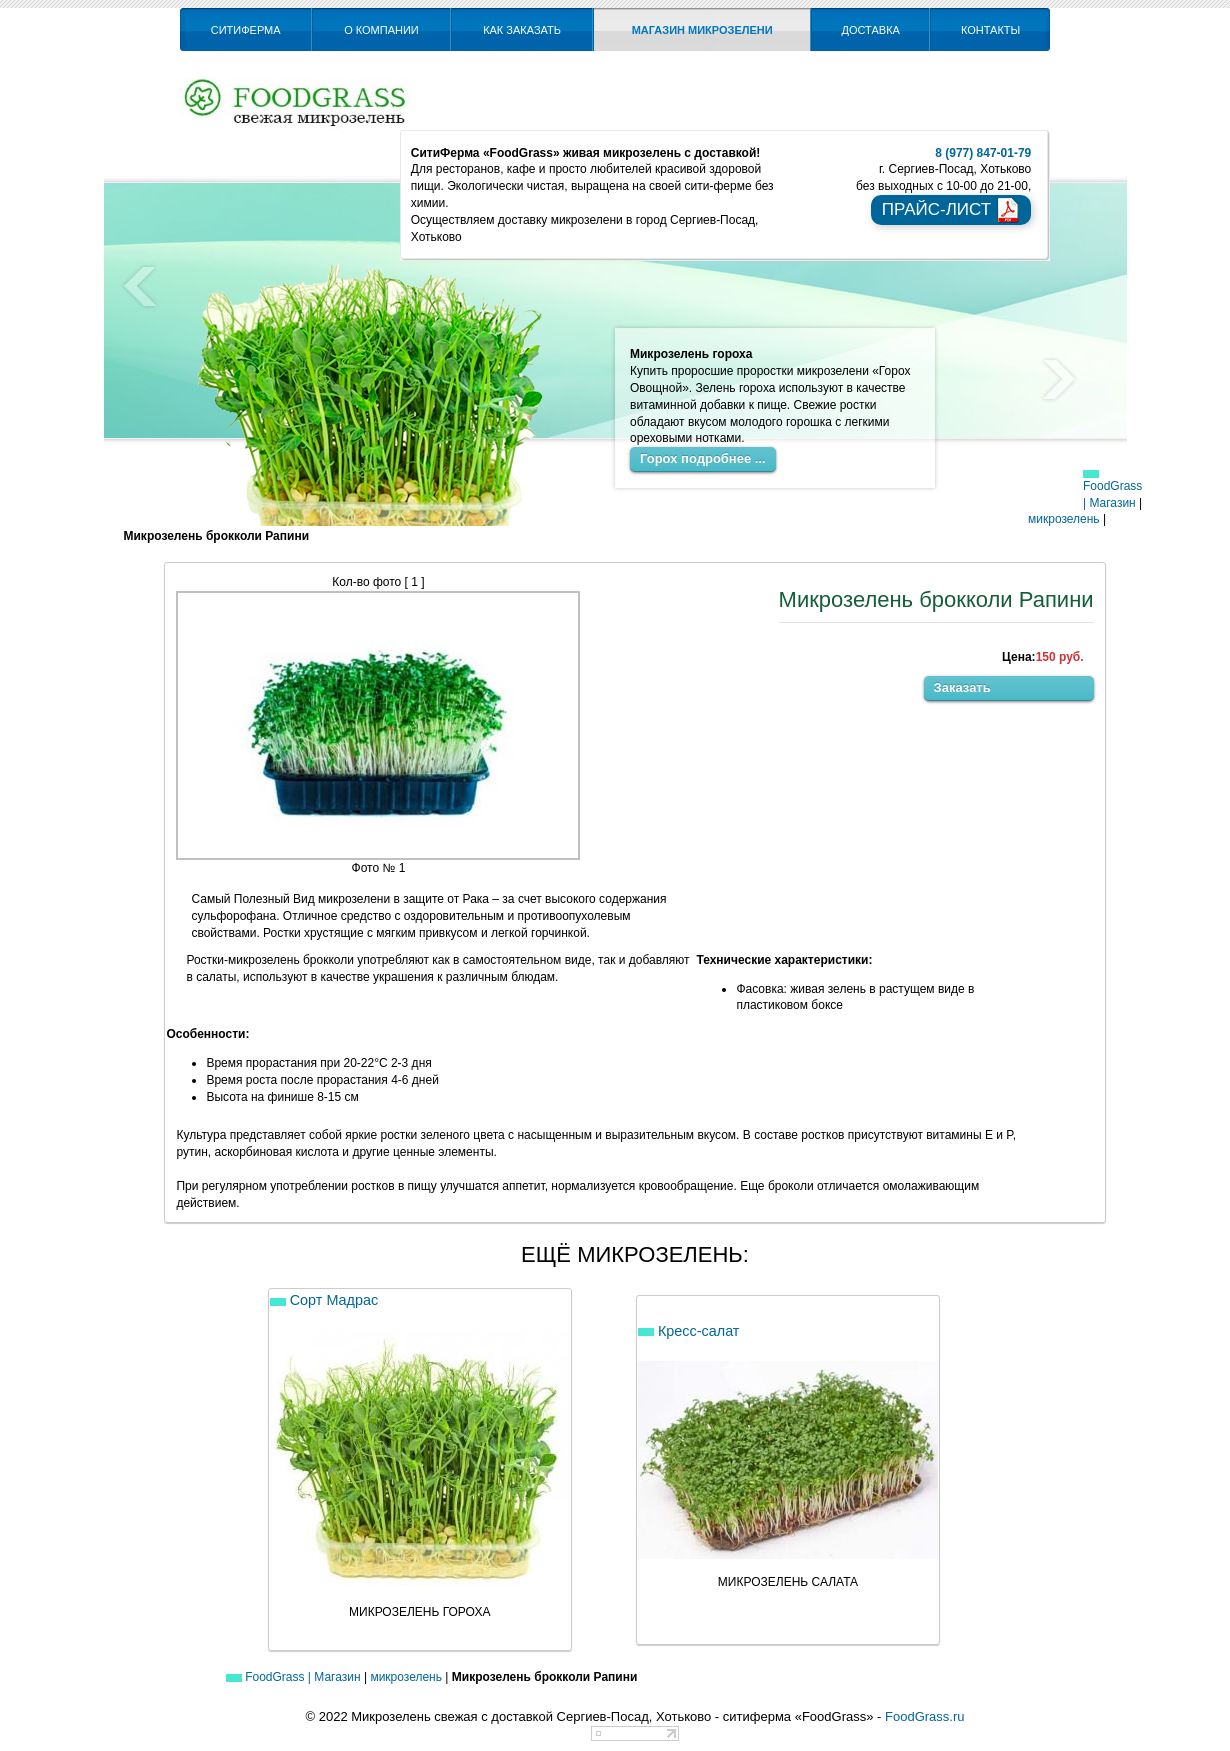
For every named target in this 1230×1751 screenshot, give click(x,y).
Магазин (1112, 503)
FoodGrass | (1112, 490)
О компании (381, 30)
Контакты (990, 30)
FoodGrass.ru (924, 1716)
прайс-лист (951, 210)
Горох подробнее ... (703, 458)
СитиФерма (246, 30)
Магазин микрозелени (702, 30)
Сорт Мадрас (324, 1300)
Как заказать (522, 30)
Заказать (962, 687)
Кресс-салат (688, 1331)
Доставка (871, 30)
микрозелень (1064, 519)
